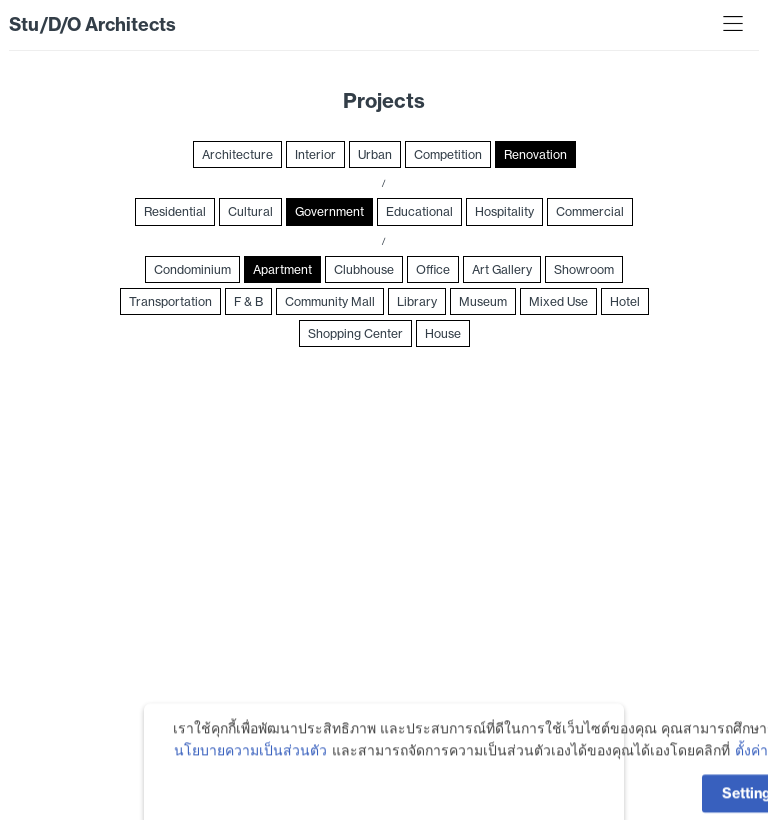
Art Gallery (502, 269)
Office (433, 269)
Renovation (535, 154)
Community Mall (330, 301)
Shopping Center (355, 333)
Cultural (250, 211)
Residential (175, 211)
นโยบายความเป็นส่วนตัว (250, 772)
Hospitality (504, 211)
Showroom (584, 269)
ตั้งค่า (751, 772)
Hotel (625, 301)
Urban (375, 154)
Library (417, 301)
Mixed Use (558, 301)
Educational (419, 211)
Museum (483, 301)
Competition (448, 154)
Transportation (170, 301)
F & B (248, 301)
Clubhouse (364, 269)
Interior (315, 154)
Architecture (237, 154)
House (443, 333)
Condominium (192, 269)
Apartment (282, 269)
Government (329, 211)
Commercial (590, 211)
